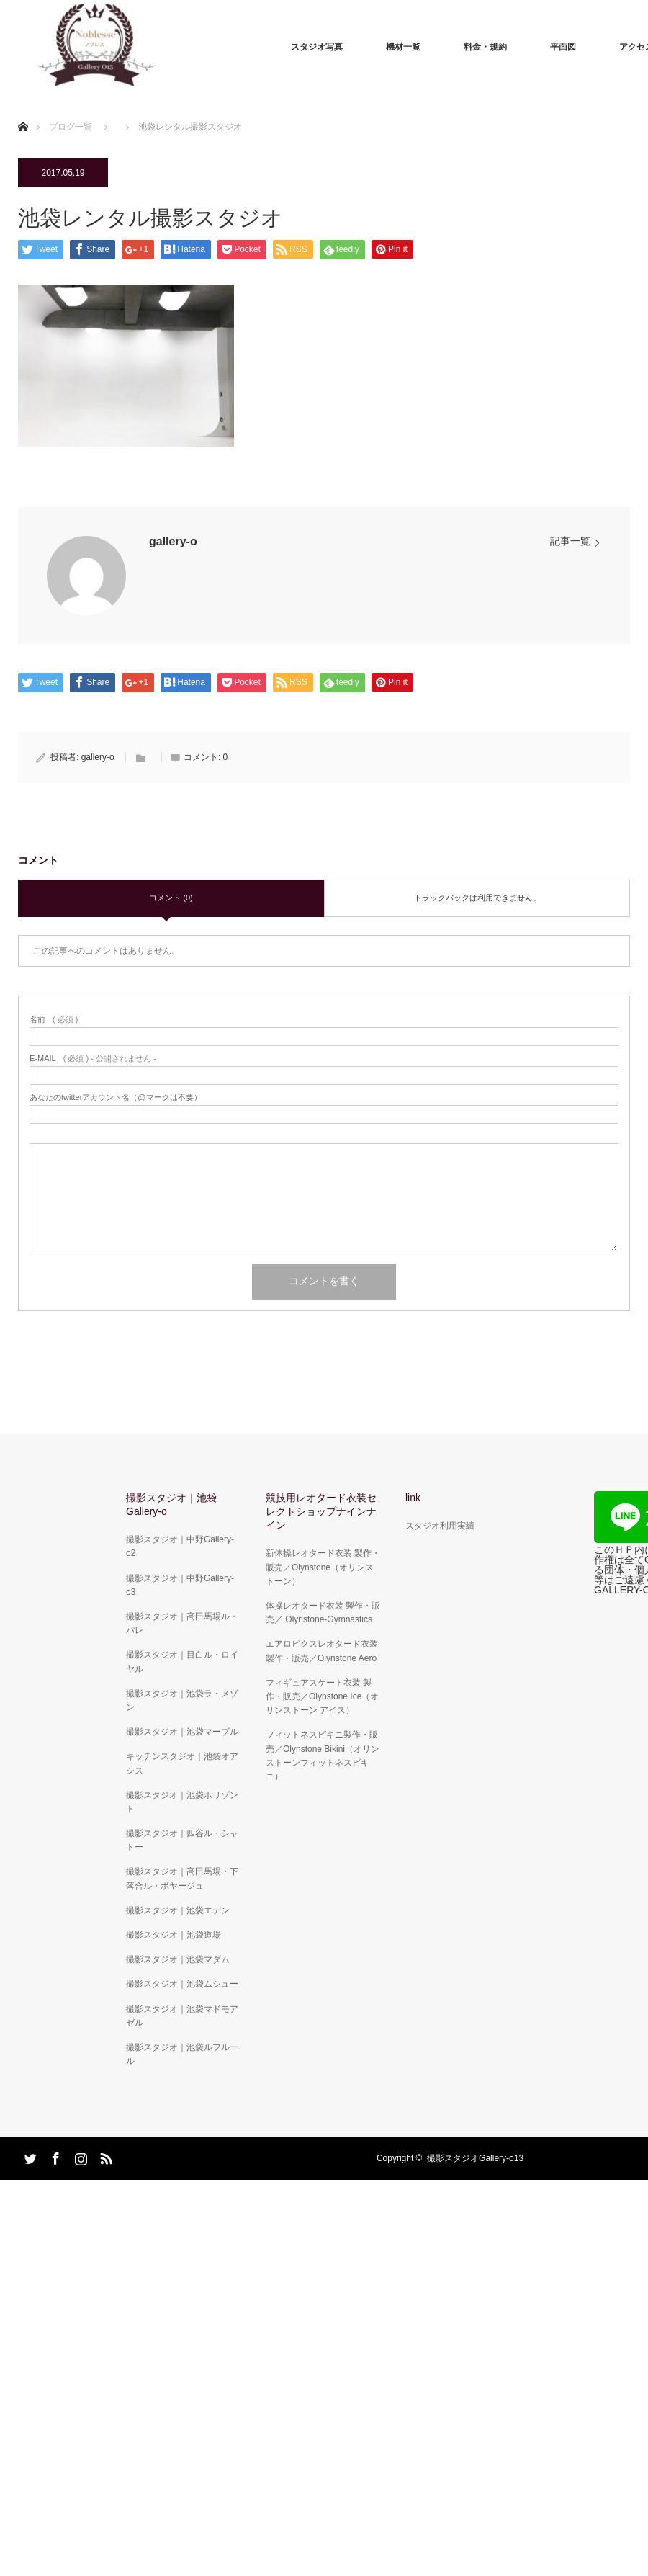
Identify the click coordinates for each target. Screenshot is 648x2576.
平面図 (563, 47)
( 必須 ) (54, 1020)
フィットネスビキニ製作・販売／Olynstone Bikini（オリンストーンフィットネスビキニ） (322, 1755)
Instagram (79, 2156)
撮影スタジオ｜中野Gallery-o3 (180, 1585)
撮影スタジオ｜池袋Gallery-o (171, 1504)
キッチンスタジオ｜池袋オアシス (182, 1763)
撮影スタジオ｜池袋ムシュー (182, 1984)
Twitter (29, 2156)
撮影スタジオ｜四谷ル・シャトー (182, 1840)
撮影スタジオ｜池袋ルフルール (182, 2054)
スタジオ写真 (317, 47)
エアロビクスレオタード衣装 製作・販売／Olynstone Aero (322, 1651)
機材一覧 (403, 47)
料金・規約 (485, 47)
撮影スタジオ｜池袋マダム (178, 1959)
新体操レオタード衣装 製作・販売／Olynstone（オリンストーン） (323, 1567)
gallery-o (173, 541)
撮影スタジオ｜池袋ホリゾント (182, 1802)
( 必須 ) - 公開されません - (93, 1059)
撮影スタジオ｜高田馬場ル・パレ (182, 1623)
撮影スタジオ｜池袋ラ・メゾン (182, 1700)
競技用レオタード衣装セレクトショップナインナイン (321, 1511)
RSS (104, 2156)
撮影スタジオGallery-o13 (475, 2158)
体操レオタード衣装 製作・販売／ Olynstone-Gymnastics (323, 1612)
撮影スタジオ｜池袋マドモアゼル (182, 2016)
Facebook (54, 2156)
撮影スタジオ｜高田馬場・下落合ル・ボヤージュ (182, 1878)
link (412, 1497)
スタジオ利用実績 (439, 1526)
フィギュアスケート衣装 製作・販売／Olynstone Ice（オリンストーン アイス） (322, 1696)
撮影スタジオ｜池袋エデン (178, 1910)
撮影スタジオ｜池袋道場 (173, 1935)
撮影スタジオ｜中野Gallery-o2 (180, 1546)
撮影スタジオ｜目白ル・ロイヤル (182, 1661)
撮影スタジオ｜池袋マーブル (182, 1732)
